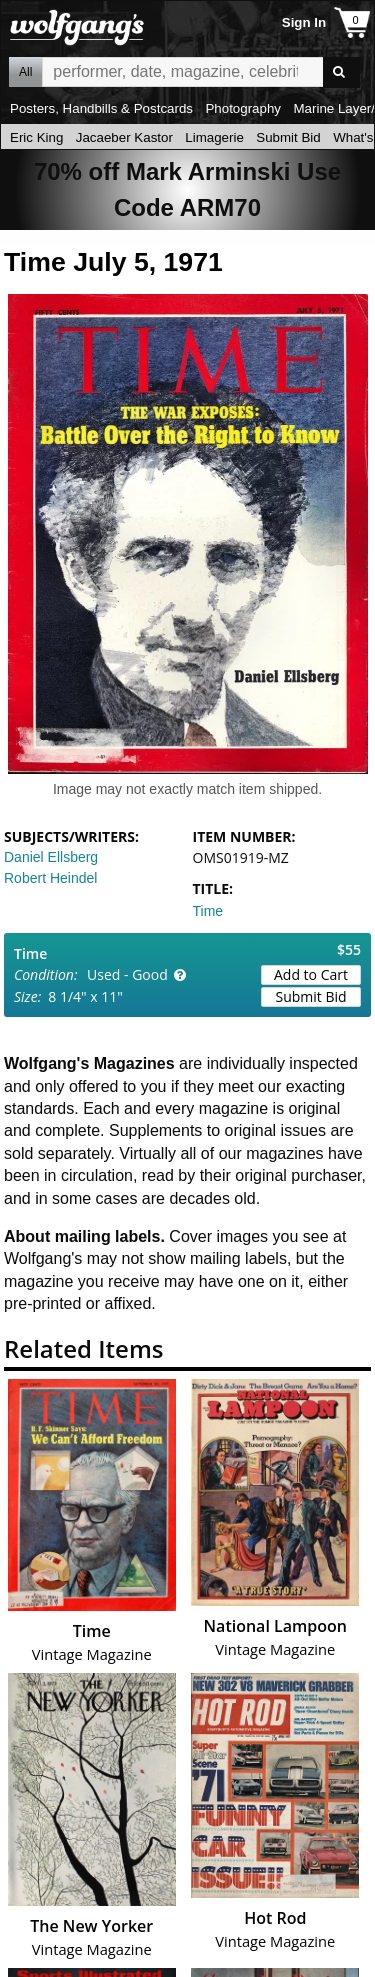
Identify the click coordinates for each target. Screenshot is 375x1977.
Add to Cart (311, 974)
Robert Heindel (50, 878)
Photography (243, 108)
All (25, 72)
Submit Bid (288, 137)
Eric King (36, 137)
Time (208, 911)
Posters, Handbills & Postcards (101, 108)
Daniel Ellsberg (51, 857)
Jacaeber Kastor (124, 137)
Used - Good (127, 974)
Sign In (304, 22)
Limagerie (214, 137)
